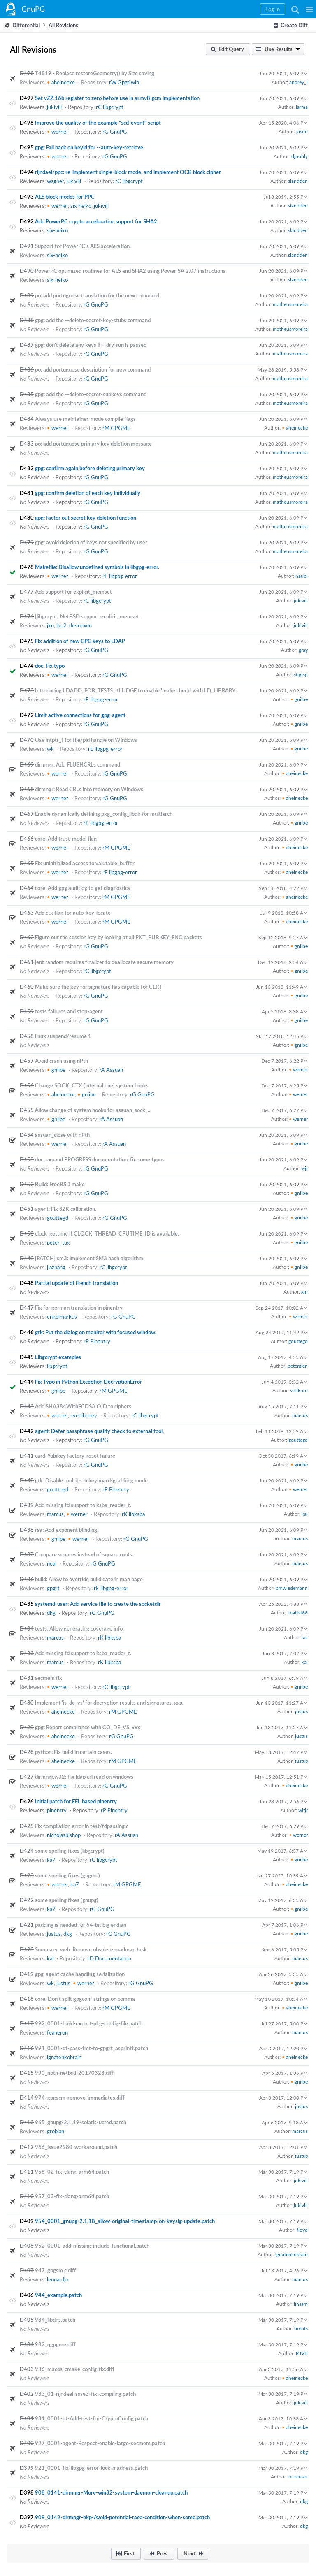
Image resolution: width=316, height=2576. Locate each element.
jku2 (61, 625)
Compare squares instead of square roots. (84, 1554)
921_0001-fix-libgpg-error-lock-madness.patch (91, 2467)
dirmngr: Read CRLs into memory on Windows (89, 789)
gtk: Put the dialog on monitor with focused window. (95, 1332)
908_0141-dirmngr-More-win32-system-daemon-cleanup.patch (111, 2492)
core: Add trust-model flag (66, 838)
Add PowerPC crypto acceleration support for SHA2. (96, 221)
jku (50, 625)
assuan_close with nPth (62, 1134)
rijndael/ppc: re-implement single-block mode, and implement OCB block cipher (128, 172)
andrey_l (298, 82)
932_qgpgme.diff (55, 2344)
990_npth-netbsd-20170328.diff (74, 2073)
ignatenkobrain (64, 2057)
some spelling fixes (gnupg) (66, 1900)
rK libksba (133, 1514)
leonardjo (57, 2279)
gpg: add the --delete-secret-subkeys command (90, 394)
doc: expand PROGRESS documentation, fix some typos (100, 1159)
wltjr (303, 1810)
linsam (301, 2303)
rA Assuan (111, 1069)
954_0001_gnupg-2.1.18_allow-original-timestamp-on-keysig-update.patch (125, 2221)
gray (303, 649)
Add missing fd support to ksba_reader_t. (83, 1505)
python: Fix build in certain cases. (73, 1752)
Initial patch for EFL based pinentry (76, 1801)
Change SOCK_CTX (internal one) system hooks (92, 1085)
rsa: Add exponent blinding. (66, 1529)
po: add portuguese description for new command (93, 369)
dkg (51, 1613)
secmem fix (48, 1678)
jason (302, 131)
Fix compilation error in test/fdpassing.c (81, 1826)
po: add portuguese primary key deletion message (93, 443)
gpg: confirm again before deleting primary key (90, 468)
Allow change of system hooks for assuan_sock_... (93, 1110)
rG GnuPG (114, 131)
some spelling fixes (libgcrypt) (70, 1850)
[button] (309, 9)
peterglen (298, 1365)
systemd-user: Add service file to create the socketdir (98, 1603)
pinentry (57, 1810)
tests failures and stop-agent (69, 1011)
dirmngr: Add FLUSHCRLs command (77, 764)
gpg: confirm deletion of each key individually (87, 493)
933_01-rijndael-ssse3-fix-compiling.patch (85, 2393)
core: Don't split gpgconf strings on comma (85, 1998)
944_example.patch (58, 2295)
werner (57, 131)
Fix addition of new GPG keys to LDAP (80, 641)
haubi (301, 575)
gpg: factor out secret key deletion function (85, 517)
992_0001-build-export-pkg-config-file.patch (88, 2023)
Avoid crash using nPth (61, 1060)
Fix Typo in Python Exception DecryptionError (88, 1381)
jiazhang (56, 1267)
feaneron (57, 2032)
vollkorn (299, 1390)
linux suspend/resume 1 (63, 1036)
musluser (298, 2476)
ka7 (51, 1859)
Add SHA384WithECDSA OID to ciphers (83, 1406)
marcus (300, 1415)
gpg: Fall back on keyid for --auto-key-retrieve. (89, 147)
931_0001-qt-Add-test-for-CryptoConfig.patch (91, 2418)
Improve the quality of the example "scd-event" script (98, 122)
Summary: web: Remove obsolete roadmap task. (91, 1949)
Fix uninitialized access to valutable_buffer (85, 863)
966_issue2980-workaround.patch (76, 2147)
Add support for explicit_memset (73, 591)
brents (301, 2328)
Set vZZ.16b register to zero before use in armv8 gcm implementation (117, 98)
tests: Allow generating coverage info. (79, 1628)
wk (50, 749)
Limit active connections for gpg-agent (80, 715)
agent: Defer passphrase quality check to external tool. (99, 1431)
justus (301, 1711)
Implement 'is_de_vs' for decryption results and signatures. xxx (109, 1702)
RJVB (302, 2353)
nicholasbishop (64, 1835)
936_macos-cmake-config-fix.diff (74, 2369)
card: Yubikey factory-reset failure (75, 1455)
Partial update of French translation (76, 1283)
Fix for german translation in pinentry (79, 1307)
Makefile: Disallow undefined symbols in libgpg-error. (97, 567)
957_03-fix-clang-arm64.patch (72, 2196)
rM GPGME (116, 428)
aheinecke (61, 82)
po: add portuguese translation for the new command (97, 295)
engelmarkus (62, 1316)
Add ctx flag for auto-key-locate (73, 912)
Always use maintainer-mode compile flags (85, 419)
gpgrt (53, 1588)
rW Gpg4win (124, 82)
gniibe (299, 699)
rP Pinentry (97, 1341)
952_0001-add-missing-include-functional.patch (92, 2245)
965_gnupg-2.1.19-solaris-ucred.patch (80, 2122)
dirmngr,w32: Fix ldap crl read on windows (84, 1776)
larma (302, 106)
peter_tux (58, 1242)
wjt (304, 1168)
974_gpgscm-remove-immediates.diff (80, 2097)
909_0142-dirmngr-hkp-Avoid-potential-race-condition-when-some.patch (122, 2517)
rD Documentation (109, 1958)
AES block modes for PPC (65, 196)
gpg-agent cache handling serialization (80, 1974)
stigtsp (301, 674)
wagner (55, 181)
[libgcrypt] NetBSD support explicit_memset (87, 616)
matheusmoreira (290, 304)
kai (305, 1513)
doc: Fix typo (50, 665)
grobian (55, 2131)
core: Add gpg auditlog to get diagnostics (82, 888)
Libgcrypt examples (58, 1357)
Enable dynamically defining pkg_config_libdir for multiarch (103, 814)
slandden (298, 180)
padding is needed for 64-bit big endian (80, 1924)
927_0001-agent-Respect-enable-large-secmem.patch (100, 2443)
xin (304, 1291)
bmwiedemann (292, 1587)
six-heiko (80, 205)
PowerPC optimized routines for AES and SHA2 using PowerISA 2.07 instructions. (131, 270)
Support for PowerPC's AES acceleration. (83, 246)
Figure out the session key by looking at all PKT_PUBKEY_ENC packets (118, 937)
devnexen (80, 625)
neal (51, 1563)
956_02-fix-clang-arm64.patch (72, 2171)
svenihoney (83, 1415)
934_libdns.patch (55, 2319)
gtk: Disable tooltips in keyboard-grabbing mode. (92, 1480)
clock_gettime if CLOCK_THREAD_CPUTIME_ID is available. (107, 1233)
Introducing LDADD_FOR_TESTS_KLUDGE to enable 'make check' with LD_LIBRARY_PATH (143, 690)
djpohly (299, 156)
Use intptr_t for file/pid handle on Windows (86, 739)
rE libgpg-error (119, 576)
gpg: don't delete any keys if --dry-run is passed (90, 344)
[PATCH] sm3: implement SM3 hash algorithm (89, 1258)
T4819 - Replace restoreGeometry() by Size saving (94, 73)
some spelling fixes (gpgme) (67, 1875)
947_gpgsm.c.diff (55, 2270)
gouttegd (57, 1218)
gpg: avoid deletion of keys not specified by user (91, 542)
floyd (302, 2229)
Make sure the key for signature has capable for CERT (98, 986)
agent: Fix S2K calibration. (65, 1209)
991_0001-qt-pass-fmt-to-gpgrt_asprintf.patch (91, 2048)
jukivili (54, 107)
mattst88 (298, 1612)
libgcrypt (57, 1366)
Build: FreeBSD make (60, 1184)
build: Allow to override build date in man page (89, 1579)
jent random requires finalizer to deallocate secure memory (104, 962)
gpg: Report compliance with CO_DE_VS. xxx (87, 1727)
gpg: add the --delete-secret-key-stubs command (93, 320)
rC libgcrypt (109, 107)
